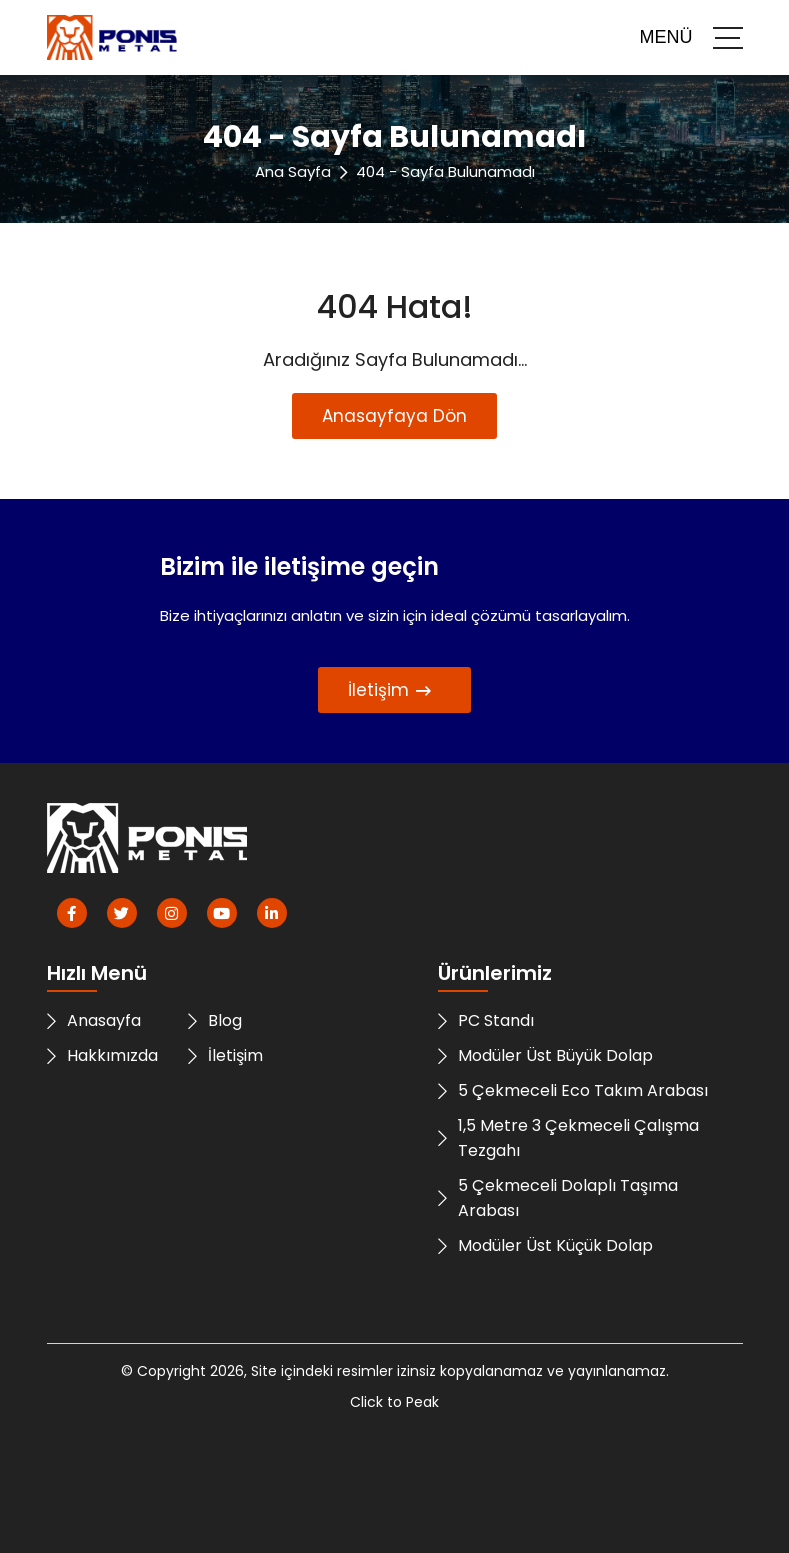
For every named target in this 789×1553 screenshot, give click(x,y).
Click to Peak (394, 1402)
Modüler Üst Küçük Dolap (545, 1245)
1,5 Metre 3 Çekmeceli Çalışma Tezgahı (568, 1138)
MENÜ (691, 38)
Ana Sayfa (293, 171)
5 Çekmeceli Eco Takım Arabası (573, 1090)
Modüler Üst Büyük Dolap (545, 1055)
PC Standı (486, 1020)
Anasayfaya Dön (394, 416)
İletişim (389, 690)
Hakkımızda (102, 1055)
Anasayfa (94, 1020)
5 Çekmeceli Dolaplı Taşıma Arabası (558, 1198)
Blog (215, 1020)
